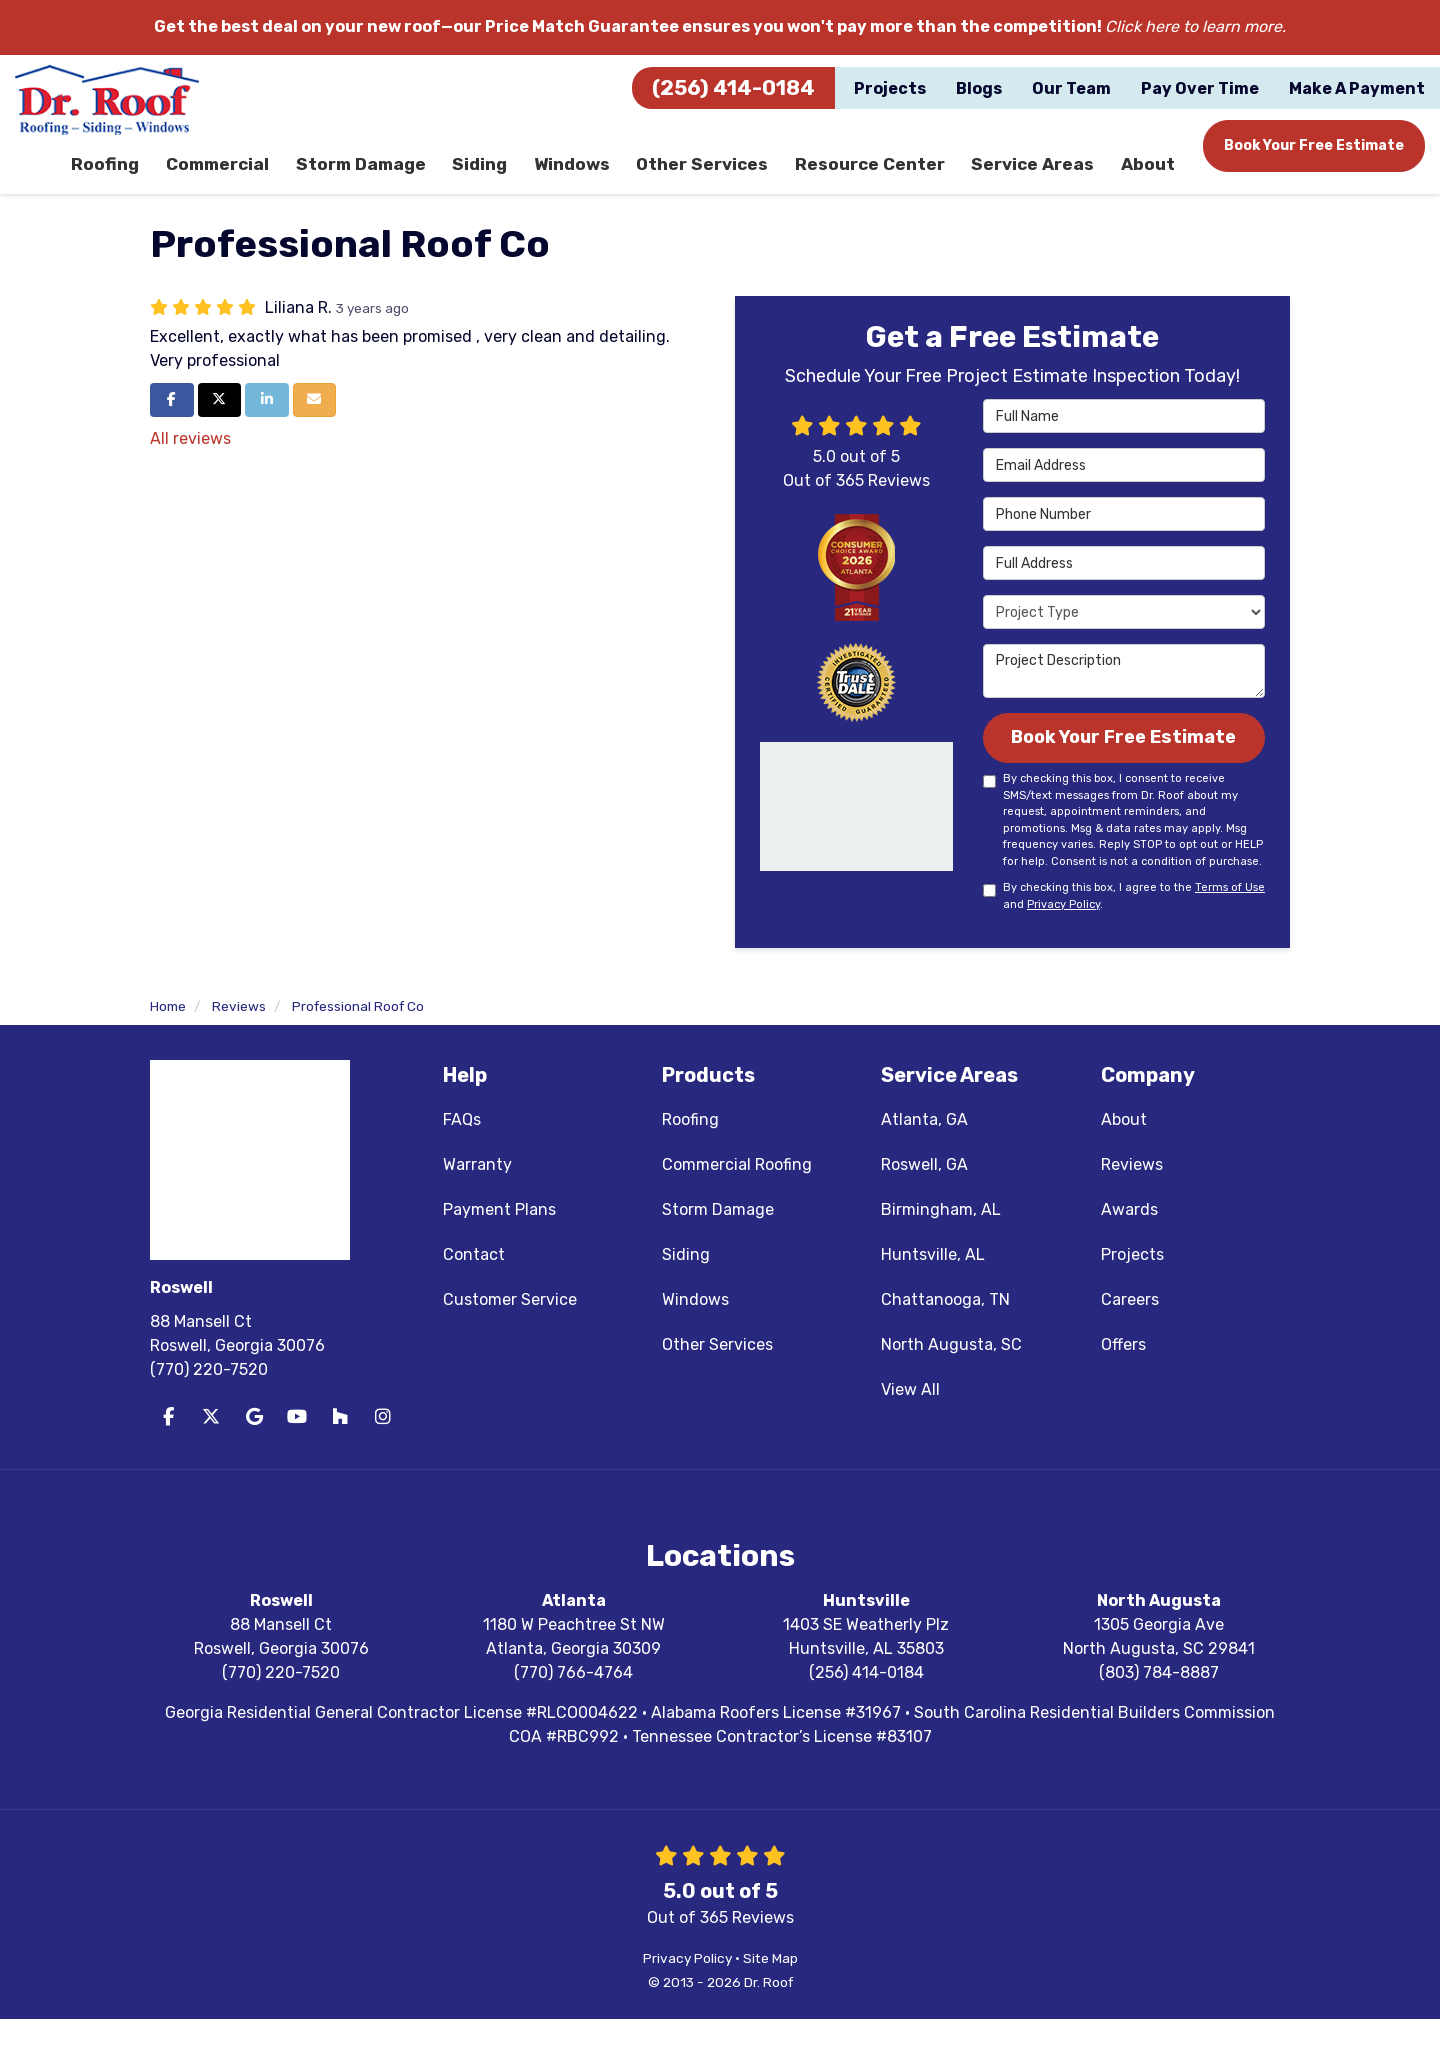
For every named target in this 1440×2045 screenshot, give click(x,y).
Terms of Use (1230, 914)
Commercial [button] (229, 174)
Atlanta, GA (924, 1145)
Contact (474, 1280)
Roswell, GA (924, 1190)
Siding (686, 1280)
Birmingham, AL (941, 1235)
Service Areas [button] (1034, 174)
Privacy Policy (1063, 930)
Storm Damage (718, 1235)
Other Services (717, 1370)
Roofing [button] (117, 174)
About (1124, 1145)
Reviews (1132, 1190)
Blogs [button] (979, 88)
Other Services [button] (712, 174)
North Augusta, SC (951, 1370)
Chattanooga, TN (945, 1325)
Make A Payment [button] (1357, 88)
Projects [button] (890, 88)
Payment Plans (499, 1235)
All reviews (190, 459)
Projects (1132, 1280)
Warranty (477, 1190)
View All (910, 1415)
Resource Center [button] (876, 174)
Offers (1123, 1370)
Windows (695, 1325)
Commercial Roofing (737, 1190)
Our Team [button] (1071, 88)
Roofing (690, 1145)
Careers (1130, 1325)
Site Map (770, 1984)
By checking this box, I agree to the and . (1124, 923)
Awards (1129, 1235)
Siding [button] (490, 174)
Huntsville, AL (933, 1280)
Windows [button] (583, 174)
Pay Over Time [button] (1200, 88)
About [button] (1147, 174)
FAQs (462, 1145)
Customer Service (510, 1325)
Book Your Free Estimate (1314, 145)
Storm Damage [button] (371, 174)
